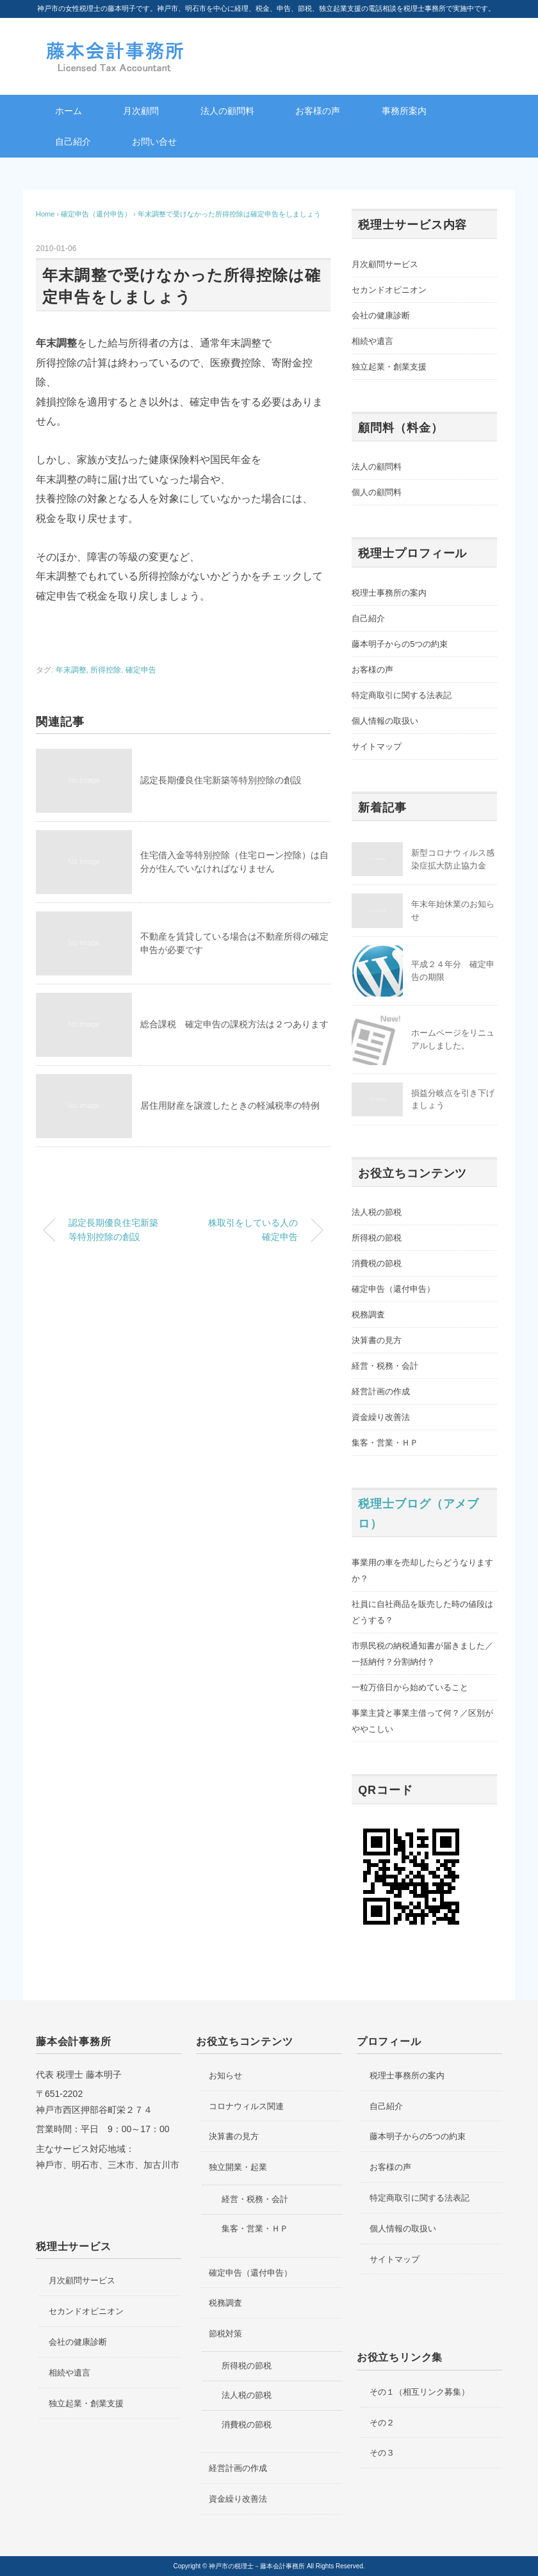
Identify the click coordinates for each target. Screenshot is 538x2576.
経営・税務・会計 (385, 1366)
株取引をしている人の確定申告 (253, 1230)
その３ (382, 2453)
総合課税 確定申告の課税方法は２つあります (234, 1024)
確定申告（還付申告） (393, 1289)
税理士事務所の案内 (389, 593)
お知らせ (225, 2075)
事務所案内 (404, 111)
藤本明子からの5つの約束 (400, 644)
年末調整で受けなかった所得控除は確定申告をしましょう (229, 214)
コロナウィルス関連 (246, 2106)
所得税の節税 (377, 1238)
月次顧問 (141, 111)
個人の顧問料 (377, 492)
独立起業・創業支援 (389, 366)
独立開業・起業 (238, 2167)
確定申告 (141, 669)
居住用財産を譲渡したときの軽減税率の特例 (230, 1105)
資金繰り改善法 (381, 1417)
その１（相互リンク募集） (419, 2392)
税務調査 (368, 1314)
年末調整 (71, 669)
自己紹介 (73, 141)
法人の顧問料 (227, 111)
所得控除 (105, 669)
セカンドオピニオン (389, 290)
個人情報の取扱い (385, 721)
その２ (382, 2422)
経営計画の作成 (381, 1391)
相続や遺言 (372, 341)
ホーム (68, 111)
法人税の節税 (377, 1212)
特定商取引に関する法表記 (402, 695)
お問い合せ (154, 141)
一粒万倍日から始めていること (410, 1687)
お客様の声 (317, 111)
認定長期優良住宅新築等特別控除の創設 (221, 780)
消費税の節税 (377, 1263)
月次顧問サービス (385, 264)
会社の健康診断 (381, 315)
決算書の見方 (377, 1340)
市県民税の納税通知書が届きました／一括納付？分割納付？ (422, 1654)
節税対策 (225, 2333)
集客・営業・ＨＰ (385, 1442)
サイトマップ (377, 746)
